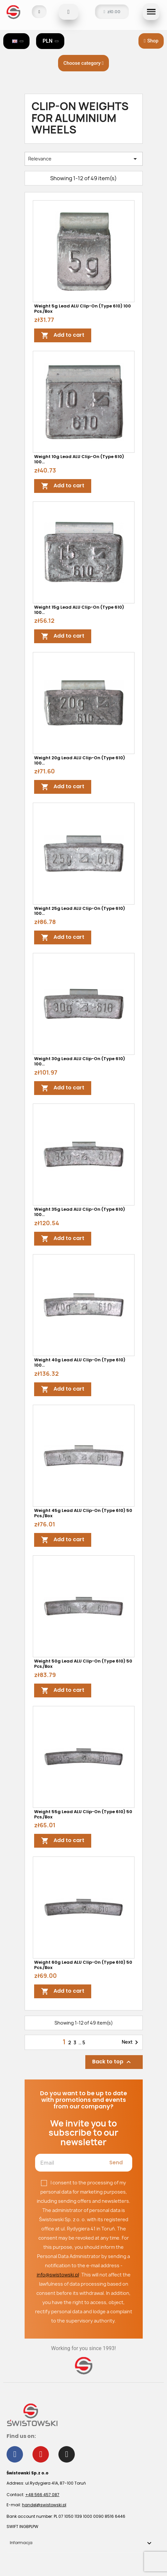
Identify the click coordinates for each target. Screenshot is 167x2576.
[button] (68, 11)
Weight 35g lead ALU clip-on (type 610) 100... (79, 1212)
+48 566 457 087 (42, 2494)
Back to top (112, 2062)
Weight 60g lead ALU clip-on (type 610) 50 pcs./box (83, 1965)
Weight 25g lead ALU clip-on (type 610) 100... (79, 911)
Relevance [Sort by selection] (83, 159)
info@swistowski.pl (58, 2275)
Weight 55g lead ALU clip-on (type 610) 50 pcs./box (83, 1814)
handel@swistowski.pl (44, 2505)
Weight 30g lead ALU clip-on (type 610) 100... (79, 1061)
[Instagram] (66, 2454)
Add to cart (62, 335)
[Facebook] (15, 2454)
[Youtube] (40, 2454)
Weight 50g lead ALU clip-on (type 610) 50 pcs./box (83, 1663)
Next (131, 2042)
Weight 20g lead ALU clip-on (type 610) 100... (79, 760)
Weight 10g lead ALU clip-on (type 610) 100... (79, 459)
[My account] (39, 11)
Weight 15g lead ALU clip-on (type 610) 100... (79, 610)
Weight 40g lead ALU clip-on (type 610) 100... (79, 1362)
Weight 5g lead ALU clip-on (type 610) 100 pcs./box (82, 308)
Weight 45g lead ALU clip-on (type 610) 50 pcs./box (83, 1513)
